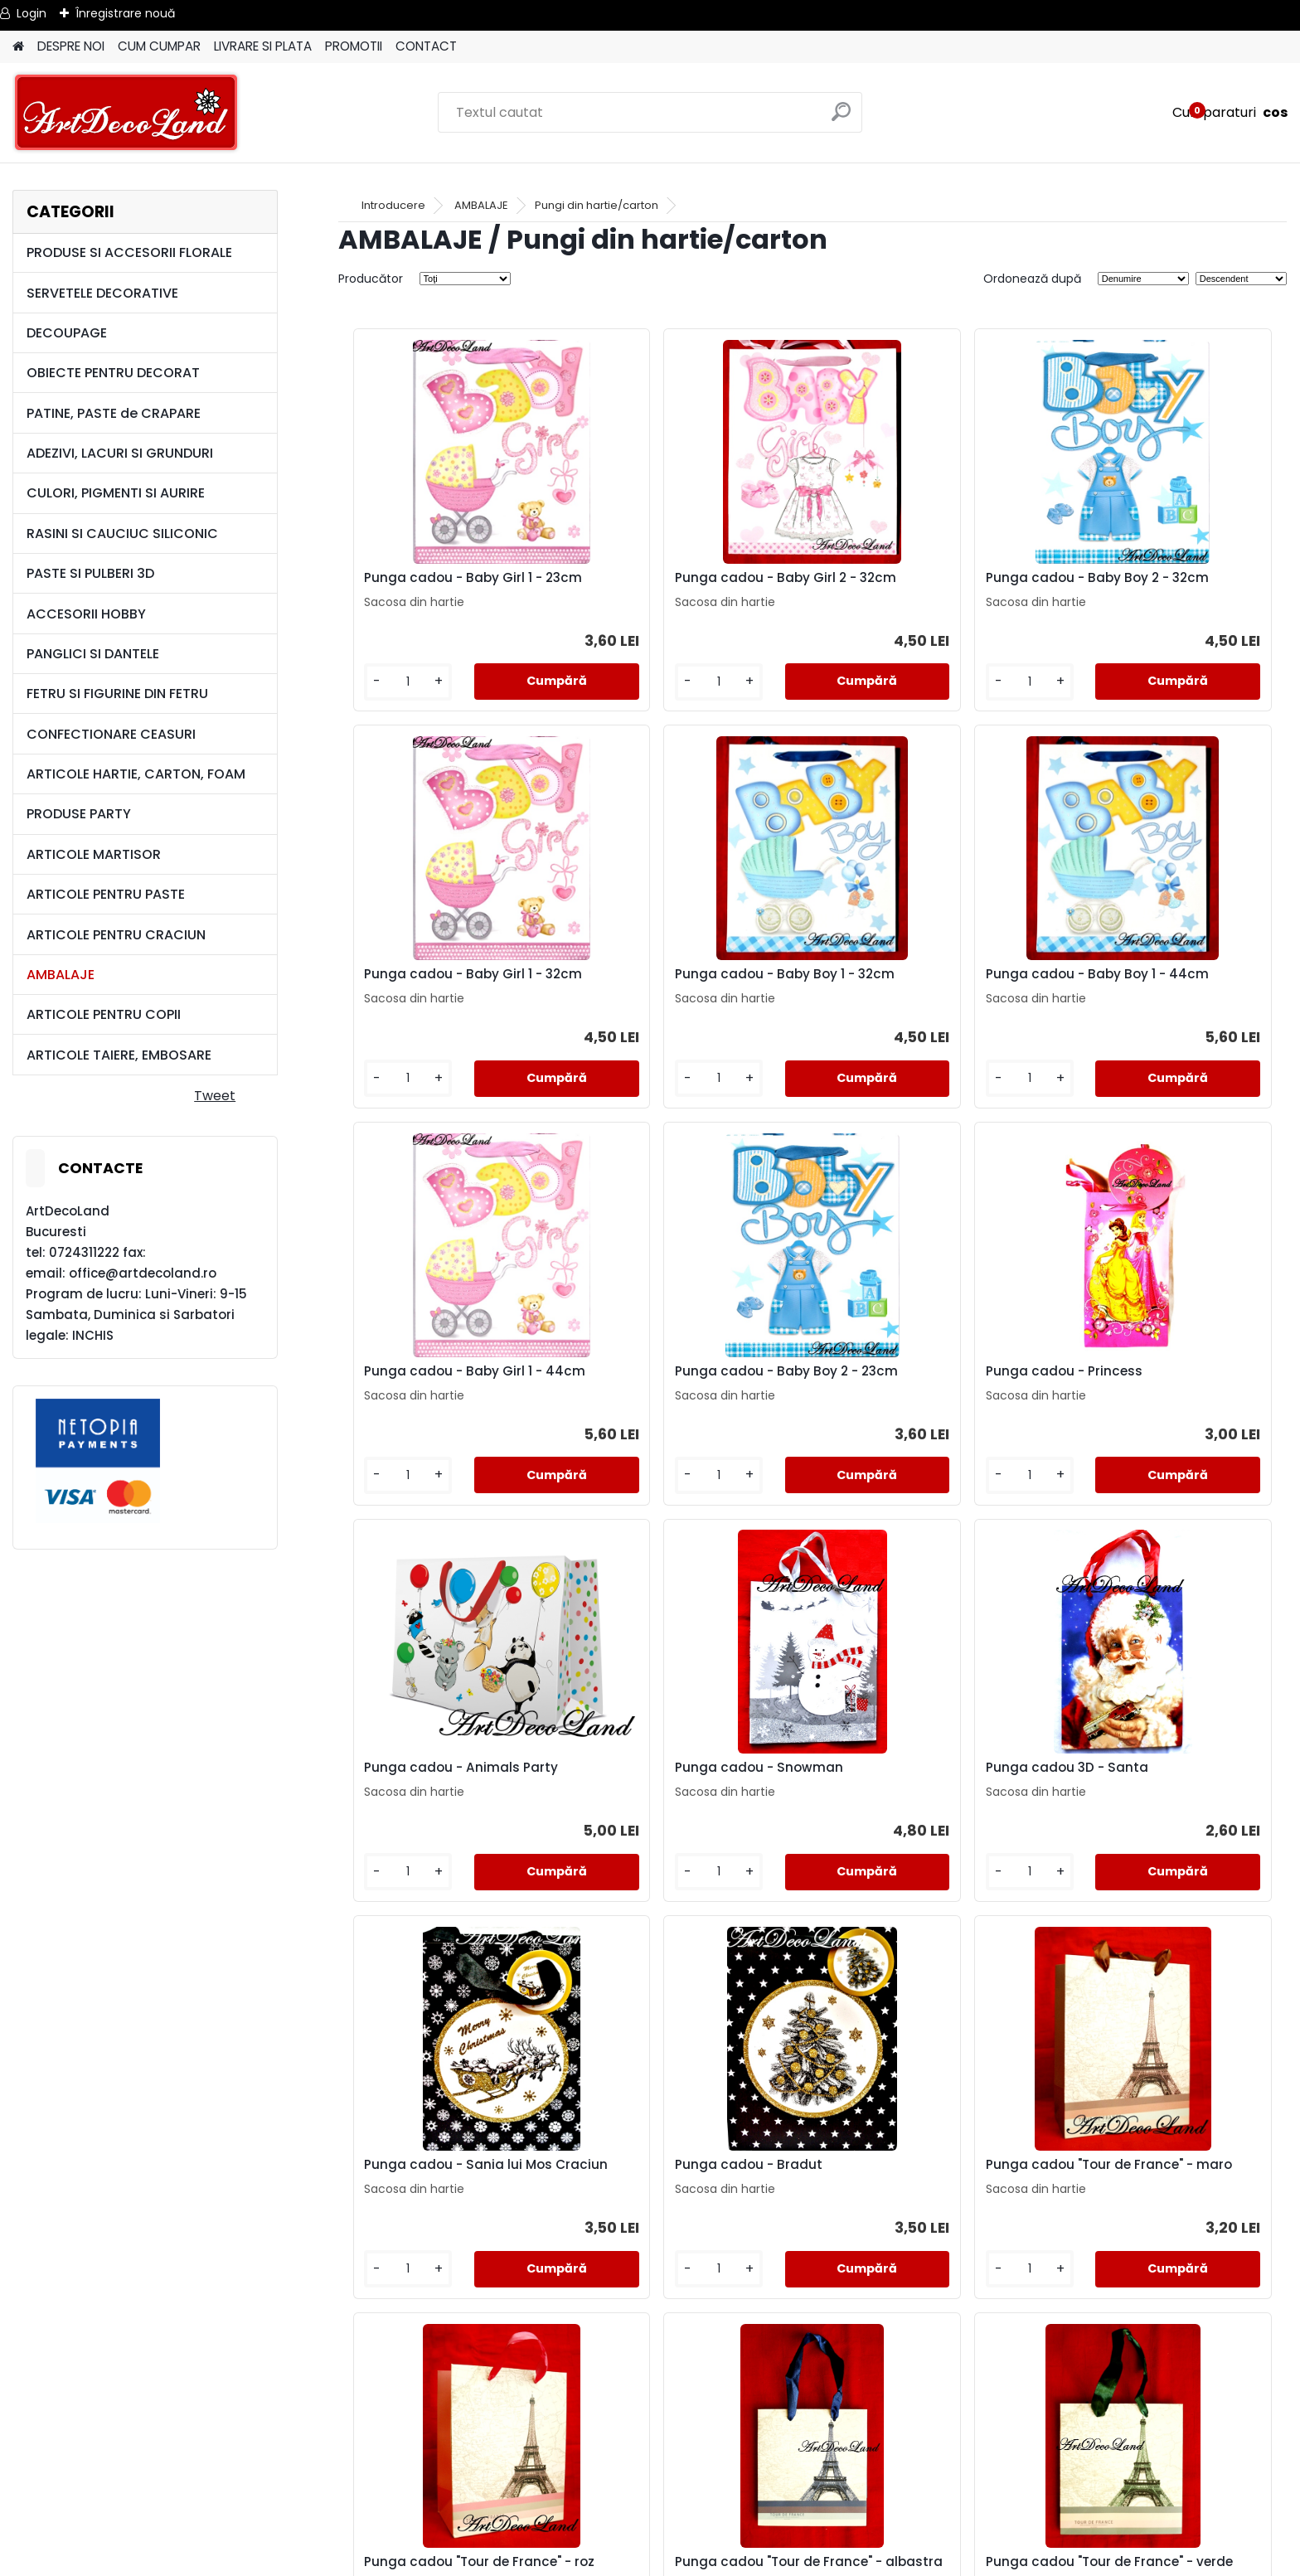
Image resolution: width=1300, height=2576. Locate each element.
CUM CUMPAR (159, 46)
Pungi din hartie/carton (596, 205)
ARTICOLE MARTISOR (94, 854)
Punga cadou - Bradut (666, 1799)
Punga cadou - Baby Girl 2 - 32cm (683, 586)
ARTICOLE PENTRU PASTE (106, 894)
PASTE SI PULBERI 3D (90, 573)
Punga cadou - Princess (434, 1398)
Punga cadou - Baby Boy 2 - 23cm (1159, 995)
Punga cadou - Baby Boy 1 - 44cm (683, 995)
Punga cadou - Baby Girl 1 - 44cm (920, 995)
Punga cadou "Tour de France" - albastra (454, 2212)
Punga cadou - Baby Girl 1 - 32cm (1157, 586)
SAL (650, 2514)
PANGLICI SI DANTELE (93, 653)
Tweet (214, 1095)
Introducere (393, 205)
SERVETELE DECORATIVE (102, 293)
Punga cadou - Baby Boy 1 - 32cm (446, 995)
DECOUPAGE (67, 332)
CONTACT (426, 46)
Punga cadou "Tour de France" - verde (691, 2212)
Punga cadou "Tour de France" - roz (1166, 1802)
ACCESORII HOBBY (86, 613)
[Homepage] (18, 47)
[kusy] (392, 695)
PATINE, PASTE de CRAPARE (114, 413)
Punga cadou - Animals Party (690, 1398)
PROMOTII (353, 46)
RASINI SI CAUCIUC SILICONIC (122, 533)
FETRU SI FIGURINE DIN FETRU (117, 693)
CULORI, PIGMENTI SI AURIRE (116, 492)
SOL (650, 2534)
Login (31, 13)
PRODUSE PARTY (79, 813)
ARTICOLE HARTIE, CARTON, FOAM (136, 773)
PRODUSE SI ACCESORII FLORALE (129, 252)
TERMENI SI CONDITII (650, 2454)
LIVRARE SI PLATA (263, 46)
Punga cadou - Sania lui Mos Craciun (450, 1802)
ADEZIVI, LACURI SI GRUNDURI (120, 453)
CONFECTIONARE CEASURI (111, 734)
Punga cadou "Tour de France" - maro (929, 1802)
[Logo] (126, 112)
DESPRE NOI (70, 46)
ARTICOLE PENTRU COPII (104, 1014)
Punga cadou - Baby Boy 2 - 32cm (922, 586)
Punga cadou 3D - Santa (1149, 1398)
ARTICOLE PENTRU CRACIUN (116, 934)
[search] (842, 118)
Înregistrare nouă (125, 13)
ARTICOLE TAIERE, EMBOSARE (119, 1055)
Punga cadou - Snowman (915, 1398)
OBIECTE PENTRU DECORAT (113, 372)
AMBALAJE (61, 974)
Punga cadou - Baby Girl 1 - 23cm (445, 586)
